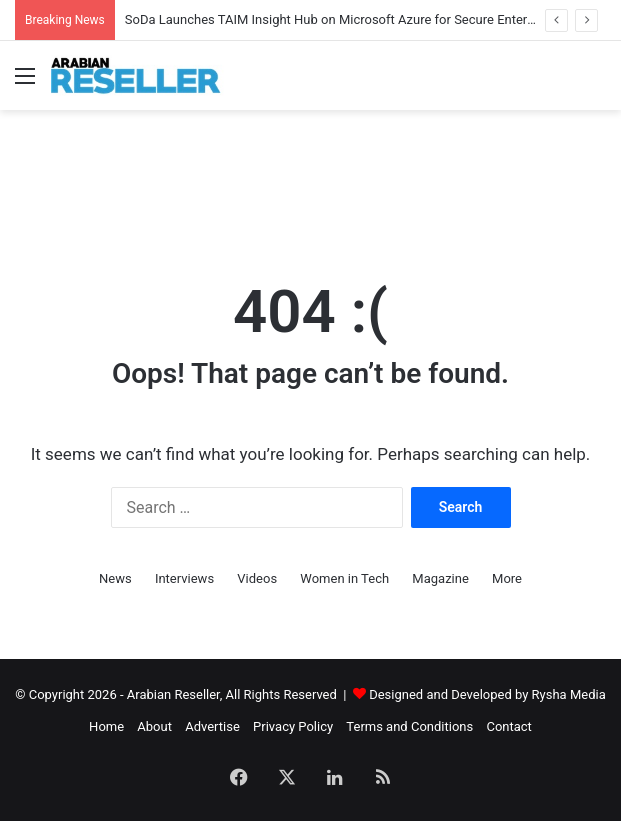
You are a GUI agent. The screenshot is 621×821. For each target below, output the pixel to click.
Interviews (184, 578)
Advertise (212, 726)
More (507, 578)
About (154, 726)
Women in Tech (344, 578)
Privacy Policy (293, 726)
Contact (508, 726)
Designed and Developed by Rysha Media (487, 694)
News (115, 578)
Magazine (440, 578)
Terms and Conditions (409, 726)
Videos (257, 578)
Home (106, 726)
